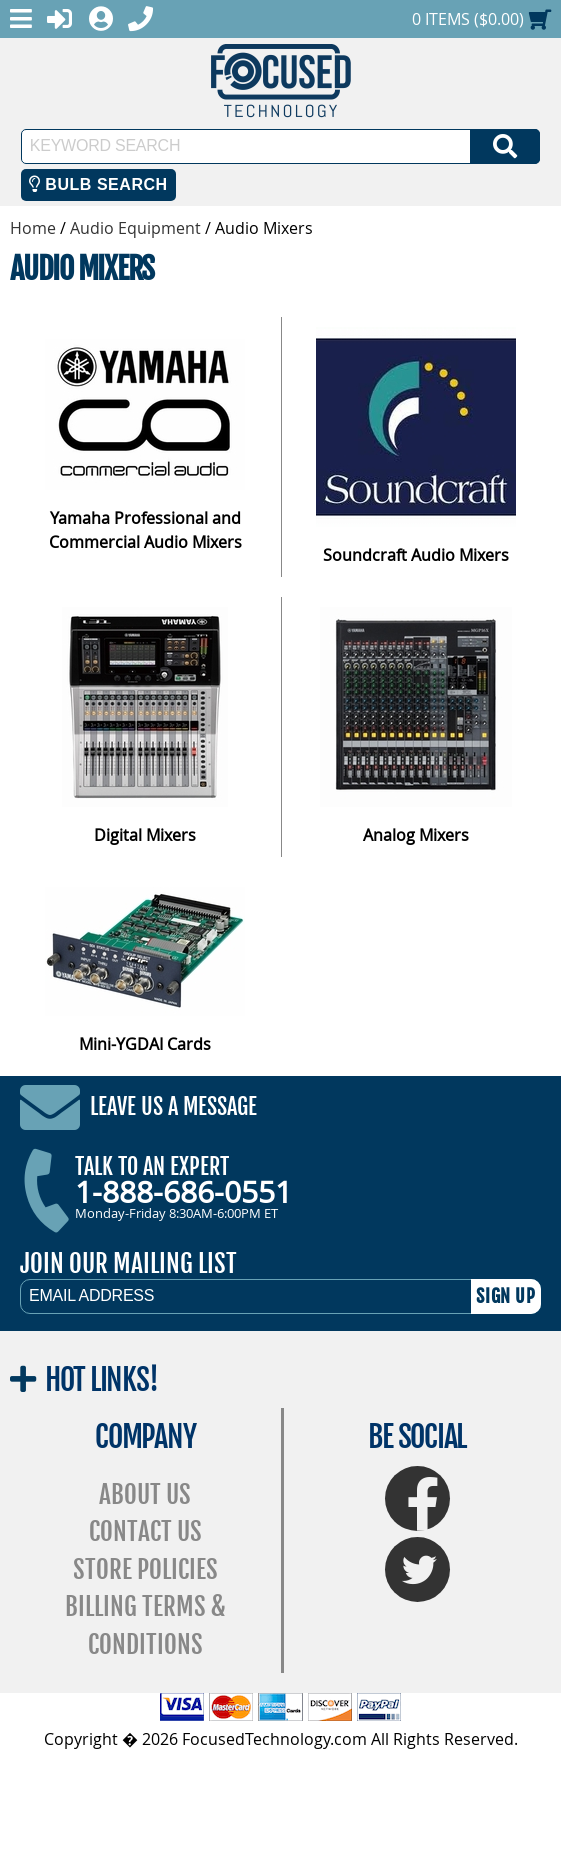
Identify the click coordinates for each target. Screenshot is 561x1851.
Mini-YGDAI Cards (145, 1044)
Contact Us (145, 1531)
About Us (145, 1494)
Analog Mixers (416, 835)
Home (33, 228)
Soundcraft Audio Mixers (416, 555)
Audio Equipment (135, 228)
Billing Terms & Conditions (145, 1625)
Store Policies (145, 1569)
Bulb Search (98, 184)
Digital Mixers (145, 835)
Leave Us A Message (173, 1106)
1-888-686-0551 (183, 1192)
